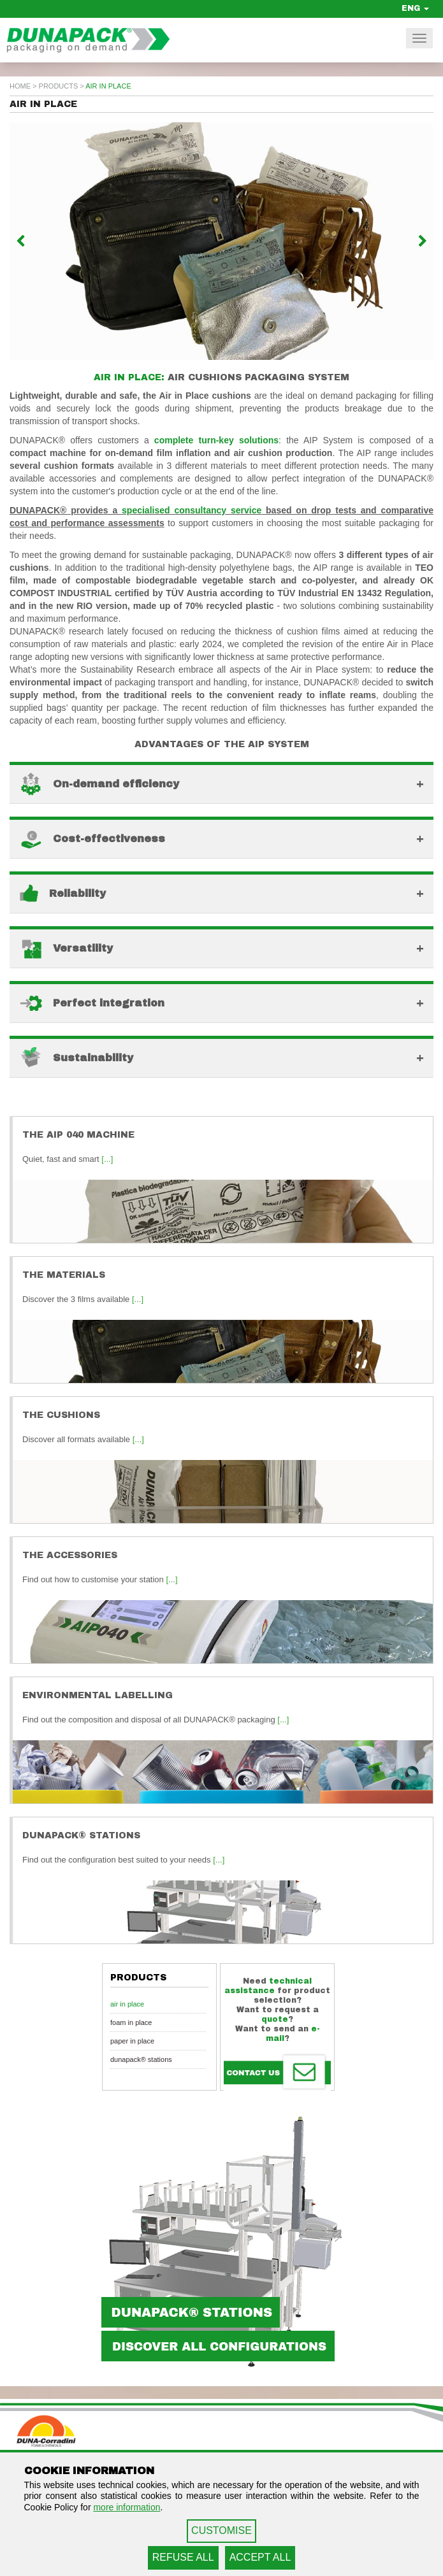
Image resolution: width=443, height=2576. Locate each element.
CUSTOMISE (221, 2530)
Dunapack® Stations (141, 2059)
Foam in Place (131, 2022)
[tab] (221, 783)
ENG (415, 8)
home (20, 86)
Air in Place (127, 2004)
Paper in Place (132, 2041)
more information (126, 2507)
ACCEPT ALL (260, 2557)
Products (58, 86)
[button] (41, 241)
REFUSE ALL (183, 2557)
